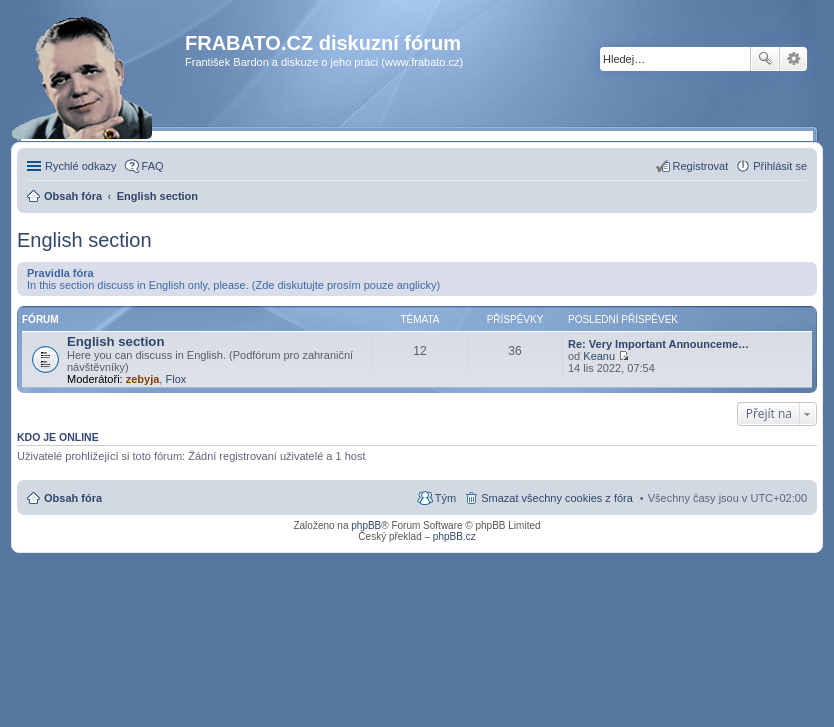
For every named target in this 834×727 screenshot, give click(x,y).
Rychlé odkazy (81, 166)
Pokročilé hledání (793, 59)
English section (84, 240)
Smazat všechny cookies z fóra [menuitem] (557, 498)
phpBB (366, 525)
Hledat (765, 59)
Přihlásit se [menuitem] (780, 166)
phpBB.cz (454, 536)
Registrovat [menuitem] (701, 166)
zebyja (143, 379)
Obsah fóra (73, 498)
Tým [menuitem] (445, 498)
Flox (175, 379)
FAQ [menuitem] (153, 166)
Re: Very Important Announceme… (658, 344)
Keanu (599, 356)
